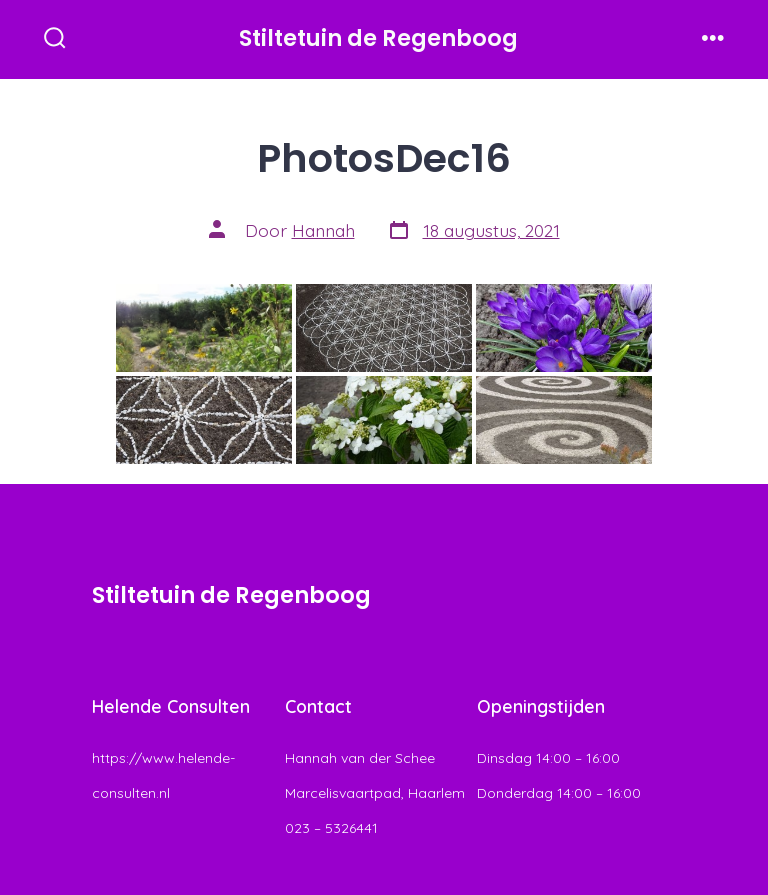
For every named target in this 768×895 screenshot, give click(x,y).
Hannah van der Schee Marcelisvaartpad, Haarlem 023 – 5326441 (375, 793)
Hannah (323, 230)
